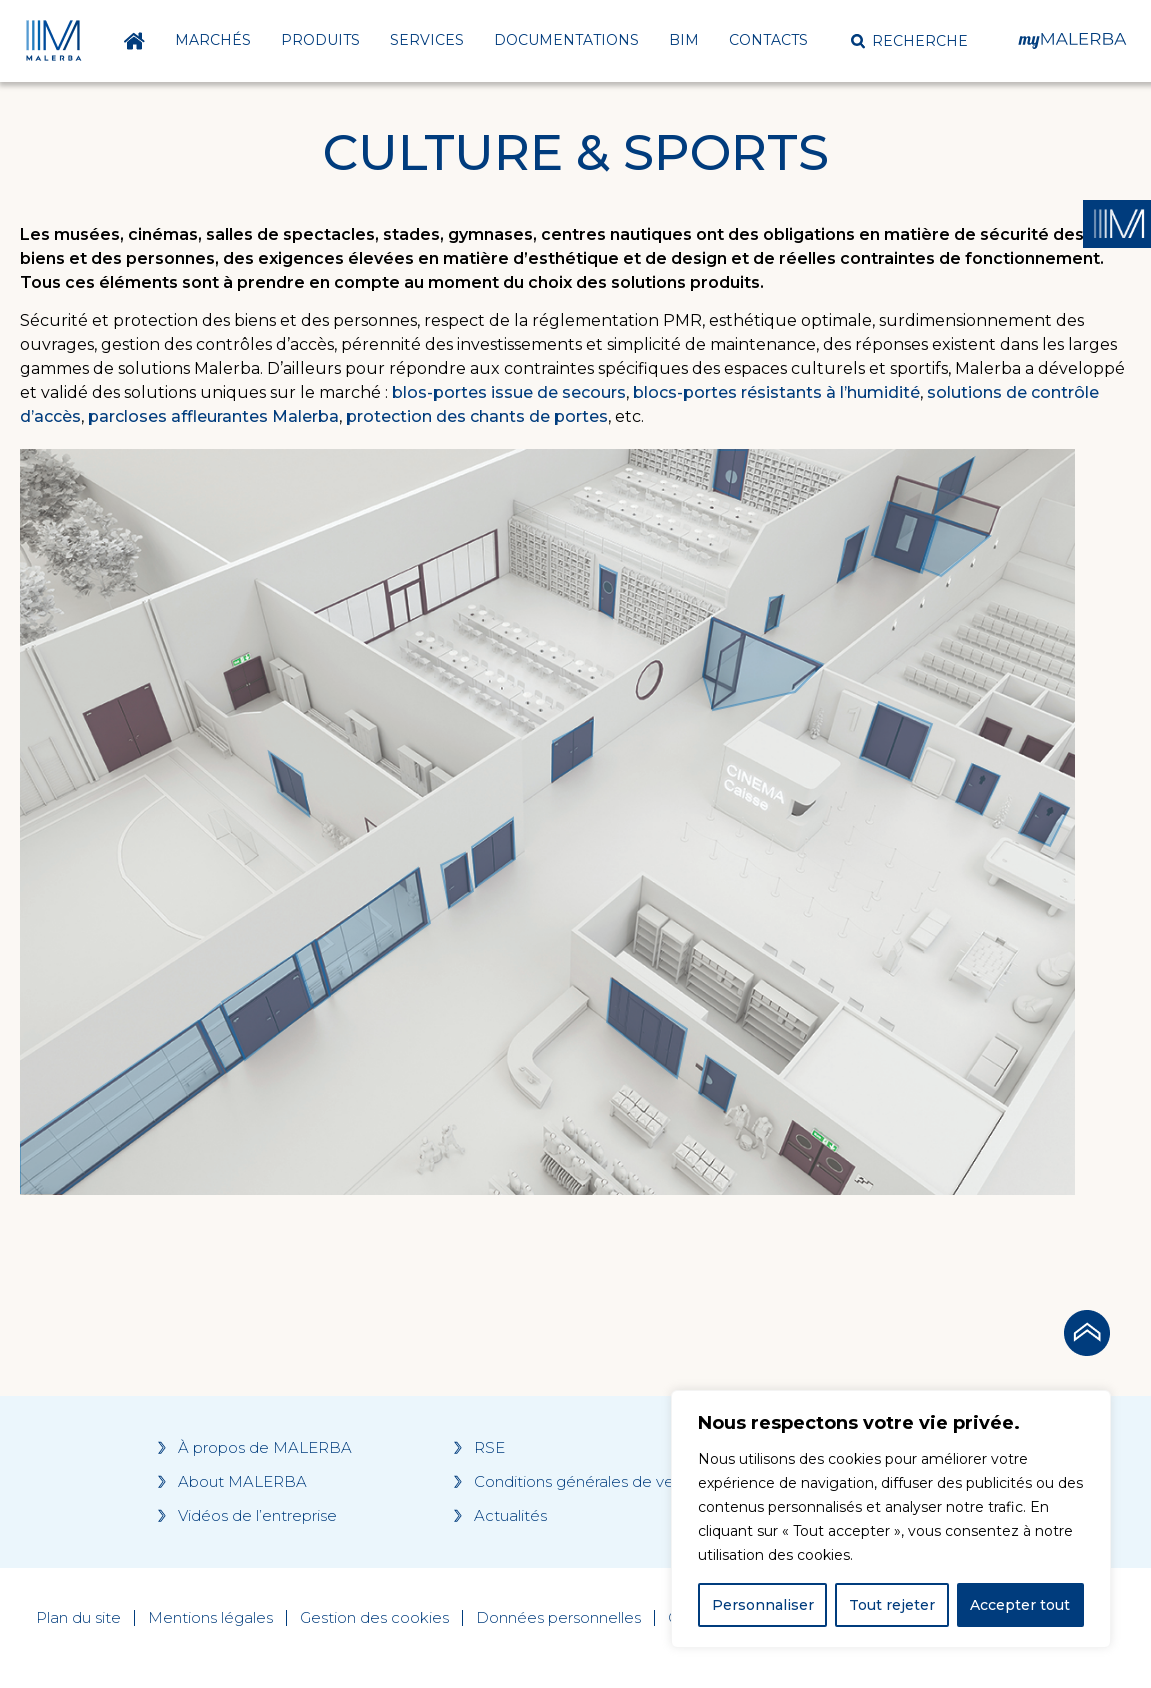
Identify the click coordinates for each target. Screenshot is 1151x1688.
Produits (320, 40)
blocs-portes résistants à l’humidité (776, 392)
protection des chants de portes (477, 416)
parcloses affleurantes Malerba (213, 416)
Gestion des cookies (374, 1618)
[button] (909, 41)
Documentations (566, 40)
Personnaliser (763, 1605)
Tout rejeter (892, 1605)
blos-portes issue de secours (509, 392)
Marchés (213, 40)
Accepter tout (1020, 1605)
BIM (684, 40)
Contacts (768, 40)
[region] (891, 1519)
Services (427, 40)
